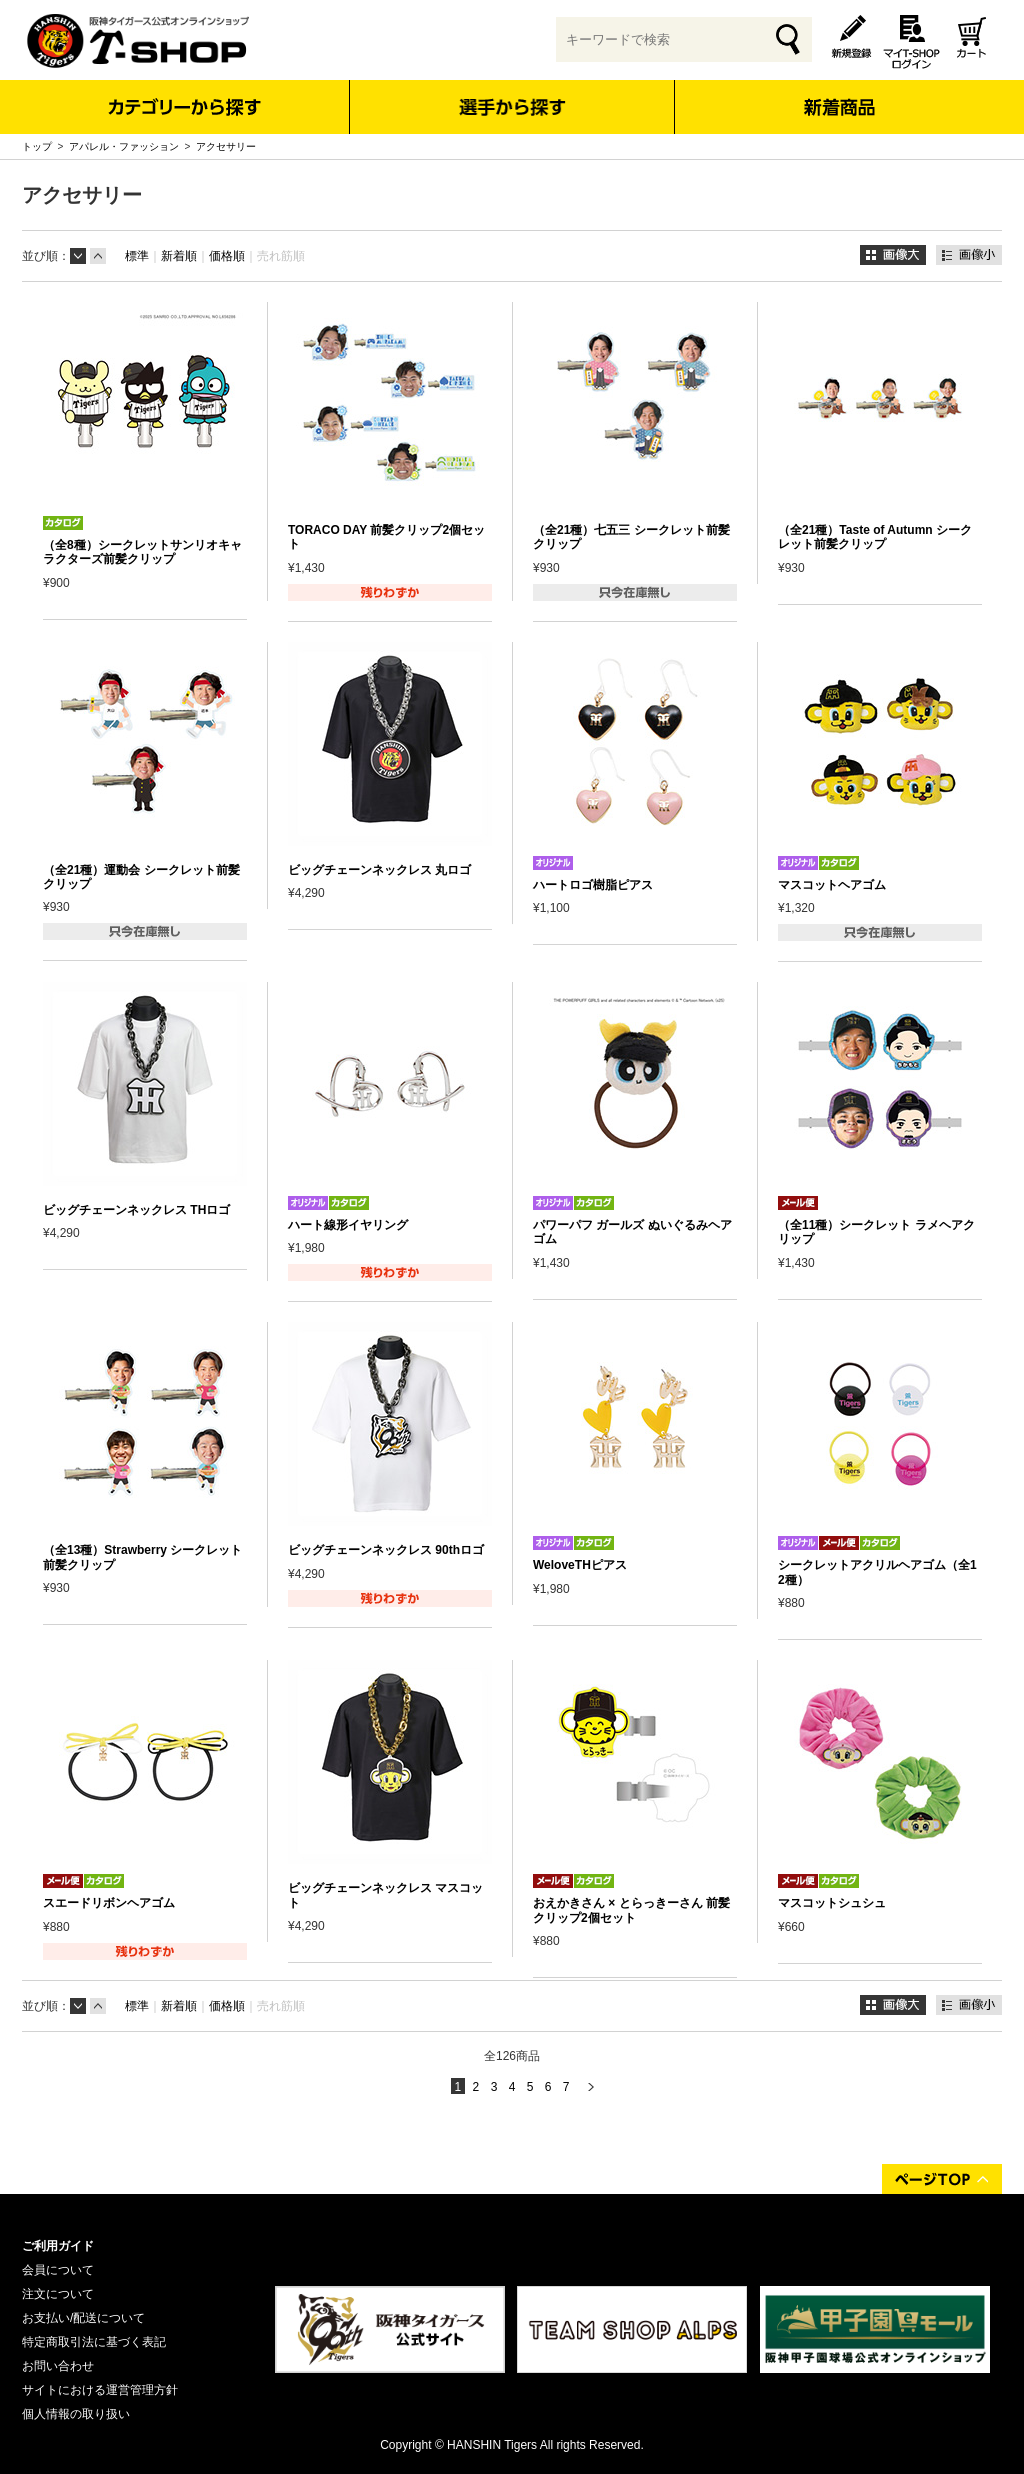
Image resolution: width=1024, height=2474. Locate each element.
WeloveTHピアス (580, 1565)
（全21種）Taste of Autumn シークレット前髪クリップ (875, 537)
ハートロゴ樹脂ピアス (593, 885)
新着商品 (838, 93)
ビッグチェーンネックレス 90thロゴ (386, 1550)
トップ (37, 146)
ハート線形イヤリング (348, 1225)
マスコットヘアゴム (832, 885)
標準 (137, 256)
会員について (58, 2270)
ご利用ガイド (58, 2246)
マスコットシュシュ (832, 1903)
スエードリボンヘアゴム (109, 1903)
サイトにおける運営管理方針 (100, 2390)
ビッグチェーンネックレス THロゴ (136, 1210)
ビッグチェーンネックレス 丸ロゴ (379, 870)
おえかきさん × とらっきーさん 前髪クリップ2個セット (631, 1910)
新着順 (179, 256)
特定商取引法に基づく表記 (94, 2342)
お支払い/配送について (83, 2318)
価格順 (227, 256)
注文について (58, 2294)
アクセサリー (226, 146)
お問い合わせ (58, 2366)
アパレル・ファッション (124, 146)
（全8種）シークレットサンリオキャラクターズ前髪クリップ (142, 552)
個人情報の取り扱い (76, 2414)
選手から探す (512, 107)
